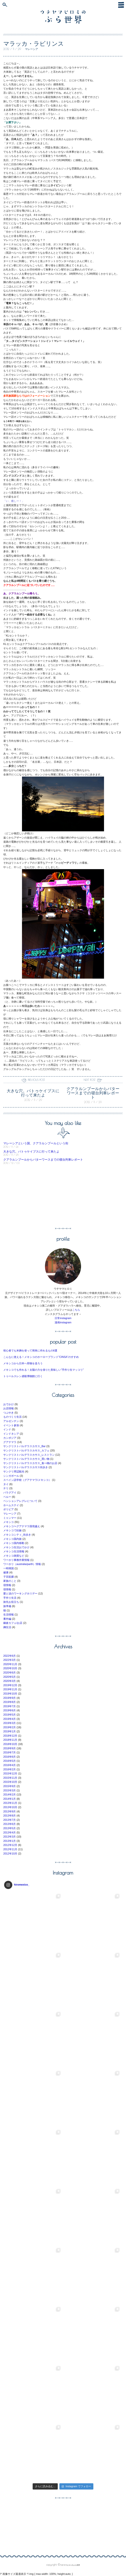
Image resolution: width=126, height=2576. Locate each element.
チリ (6, 1488)
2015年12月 (10, 1773)
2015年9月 (9, 1786)
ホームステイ (11, 1505)
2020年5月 (9, 1676)
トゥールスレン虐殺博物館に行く (23, 1376)
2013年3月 (9, 1836)
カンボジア (9, 1437)
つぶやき (8, 1412)
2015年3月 (9, 1790)
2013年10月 (10, 1807)
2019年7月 (9, 1706)
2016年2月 (9, 1769)
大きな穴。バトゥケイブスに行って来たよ (31, 1153)
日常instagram (63, 1318)
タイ (6, 1484)
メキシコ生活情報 (13, 1551)
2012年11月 (10, 1849)
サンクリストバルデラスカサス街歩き (25, 1467)
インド (7, 1429)
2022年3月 (9, 1660)
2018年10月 (10, 1744)
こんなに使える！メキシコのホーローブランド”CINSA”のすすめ (41, 1357)
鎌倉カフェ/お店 (12, 1623)
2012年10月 (10, 1853)
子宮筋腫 (8, 1576)
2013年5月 (9, 1828)
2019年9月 (9, 1698)
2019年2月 (9, 1727)
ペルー (7, 1496)
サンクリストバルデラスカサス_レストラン (29, 1454)
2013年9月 (9, 1811)
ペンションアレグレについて (20, 1501)
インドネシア (11, 1433)
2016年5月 (9, 1760)
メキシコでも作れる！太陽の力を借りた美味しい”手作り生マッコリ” (43, 1369)
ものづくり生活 (12, 1416)
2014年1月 (9, 1798)
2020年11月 (10, 1664)
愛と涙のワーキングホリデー (20, 1593)
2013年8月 (9, 1815)
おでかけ (8, 1404)
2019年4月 (9, 1719)
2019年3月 (9, 1723)
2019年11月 (10, 1689)
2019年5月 (9, 1714)
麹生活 (7, 1627)
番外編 (7, 1618)
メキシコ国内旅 (12, 1539)
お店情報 (8, 1408)
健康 (6, 1572)
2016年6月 (9, 1756)
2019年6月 (9, 1710)
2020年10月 (10, 1668)
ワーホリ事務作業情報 (16, 1560)
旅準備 (7, 1606)
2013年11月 (10, 1803)
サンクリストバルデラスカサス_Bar (24, 1446)
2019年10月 (10, 1693)
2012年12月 (10, 1845)
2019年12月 (10, 1685)
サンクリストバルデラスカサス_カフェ (26, 1450)
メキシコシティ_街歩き (17, 1534)
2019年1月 (9, 1731)
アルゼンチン (11, 1421)
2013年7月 (9, 1819)
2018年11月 (10, 1739)
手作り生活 (9, 1597)
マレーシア (31, 49)
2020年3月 (9, 1681)
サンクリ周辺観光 (13, 1471)
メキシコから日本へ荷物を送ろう (23, 1363)
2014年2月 (9, 1794)
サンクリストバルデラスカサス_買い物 (26, 1458)
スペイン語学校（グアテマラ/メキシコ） (27, 1480)
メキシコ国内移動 (13, 1543)
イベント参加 (11, 1425)
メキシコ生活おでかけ (16, 1547)
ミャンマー (9, 1518)
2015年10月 (10, 1782)
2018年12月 (10, 1735)
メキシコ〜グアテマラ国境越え (21, 1526)
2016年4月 (9, 1765)
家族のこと (9, 1580)
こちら (76, 1309)
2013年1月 (9, 1841)
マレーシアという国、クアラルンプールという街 (35, 1145)
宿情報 (7, 1585)
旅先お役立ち (11, 1602)
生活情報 (8, 1614)
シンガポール (11, 1475)
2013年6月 (9, 1824)
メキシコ (8, 1522)
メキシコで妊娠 (12, 1530)
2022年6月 (9, 1655)
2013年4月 (9, 1832)
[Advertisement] (30, 1198)
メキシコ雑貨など (13, 1555)
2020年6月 (9, 1672)
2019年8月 (9, 1702)
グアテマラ (9, 1442)
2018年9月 (9, 1748)
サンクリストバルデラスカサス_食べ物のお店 (30, 1463)
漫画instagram (63, 1322)
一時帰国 (8, 1568)
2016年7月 (9, 1752)
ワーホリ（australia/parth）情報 (22, 1564)
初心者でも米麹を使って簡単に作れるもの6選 (30, 1350)
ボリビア (8, 1509)
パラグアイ (9, 1492)
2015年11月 (10, 1777)
